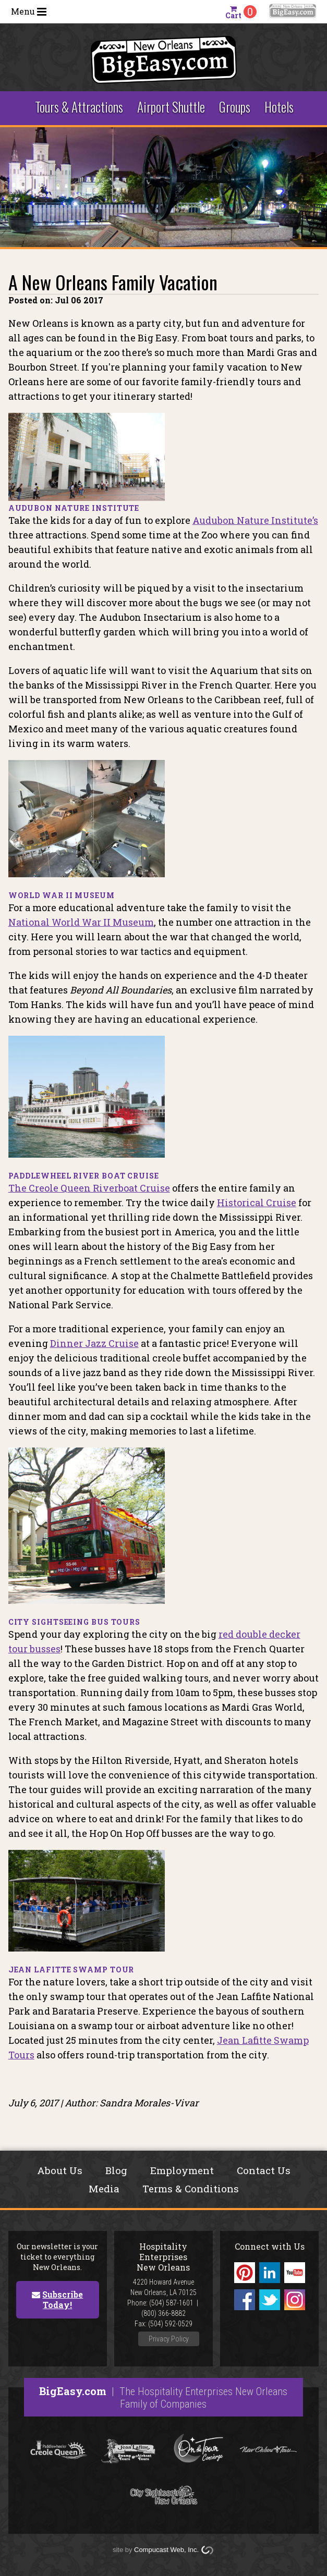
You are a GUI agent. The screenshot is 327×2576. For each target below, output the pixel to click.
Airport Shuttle (171, 106)
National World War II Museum (81, 922)
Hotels (279, 106)
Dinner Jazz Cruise (94, 1343)
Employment (182, 2170)
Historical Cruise (256, 1202)
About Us (59, 2170)
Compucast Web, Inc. (166, 2550)
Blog (116, 2170)
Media (104, 2188)
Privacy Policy (169, 2339)
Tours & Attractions (79, 106)
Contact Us (263, 2170)
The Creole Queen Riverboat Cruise (89, 1188)
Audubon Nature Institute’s (255, 520)
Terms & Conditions (190, 2188)
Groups (234, 106)
